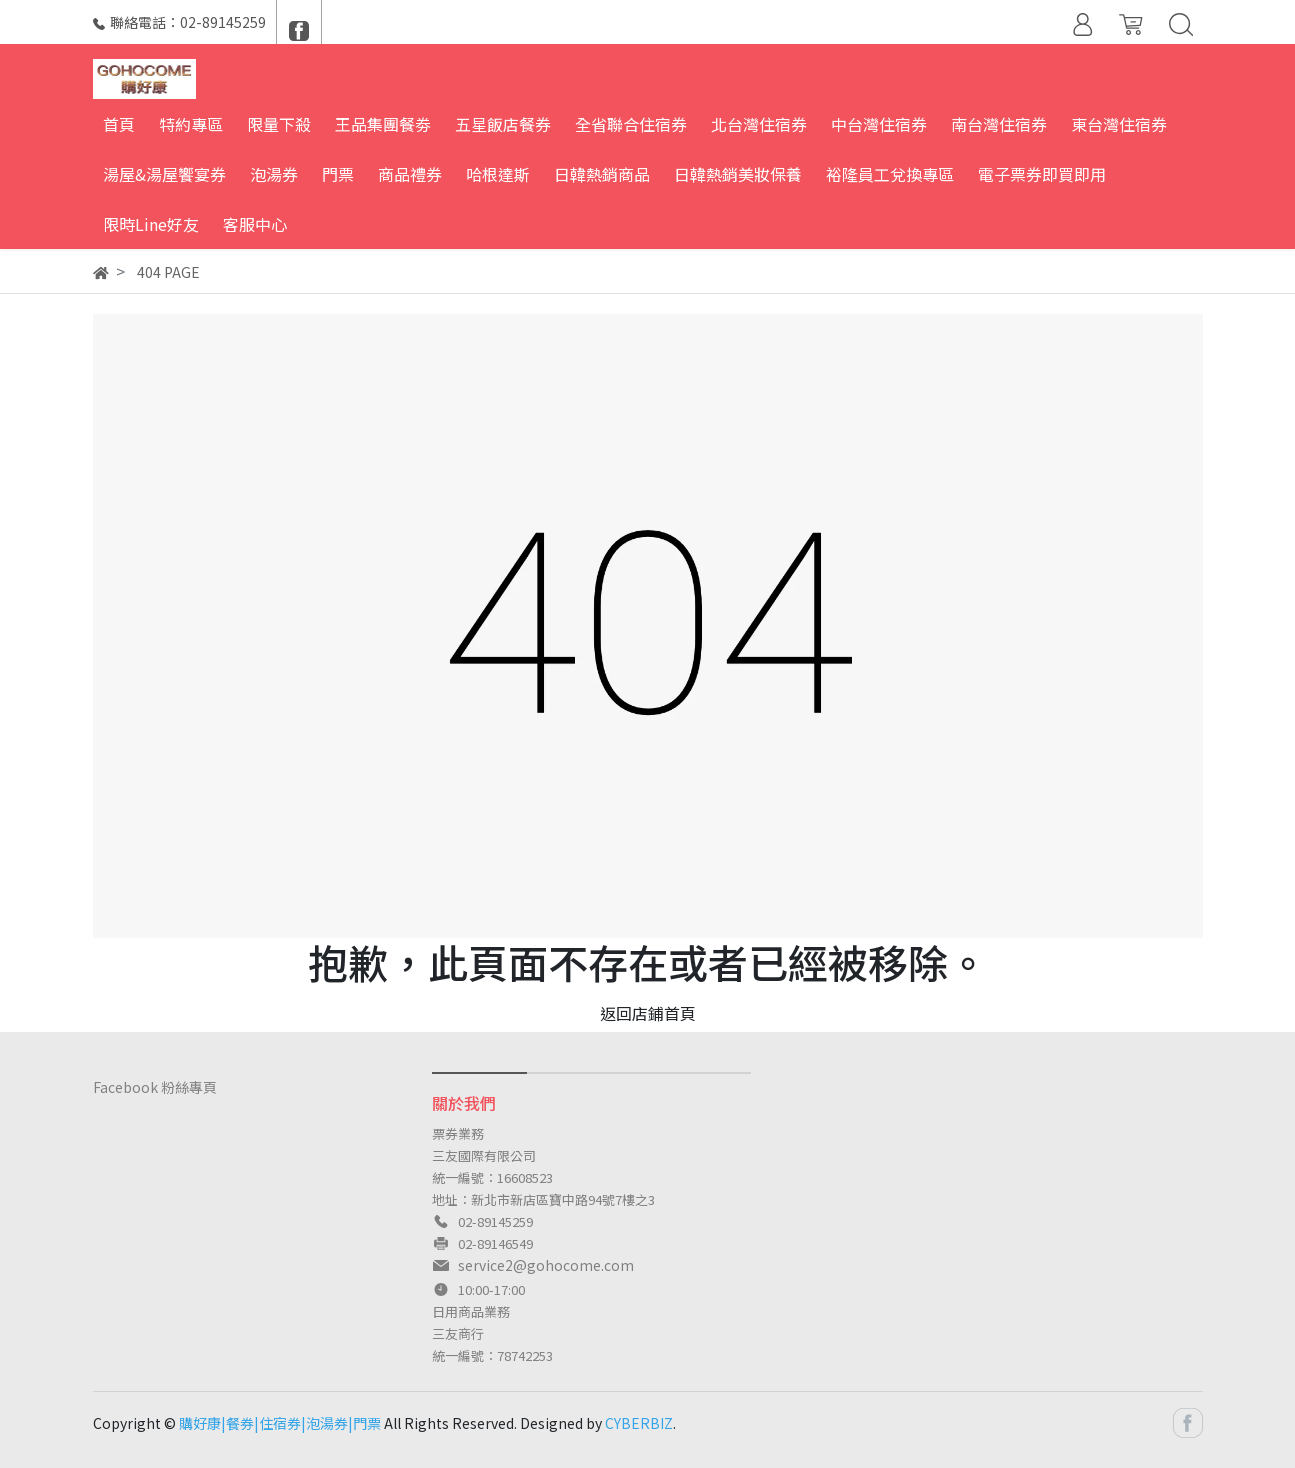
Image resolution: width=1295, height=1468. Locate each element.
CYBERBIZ (639, 1423)
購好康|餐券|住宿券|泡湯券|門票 (280, 1423)
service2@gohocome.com (546, 1265)
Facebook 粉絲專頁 (155, 1087)
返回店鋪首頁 (648, 1013)
